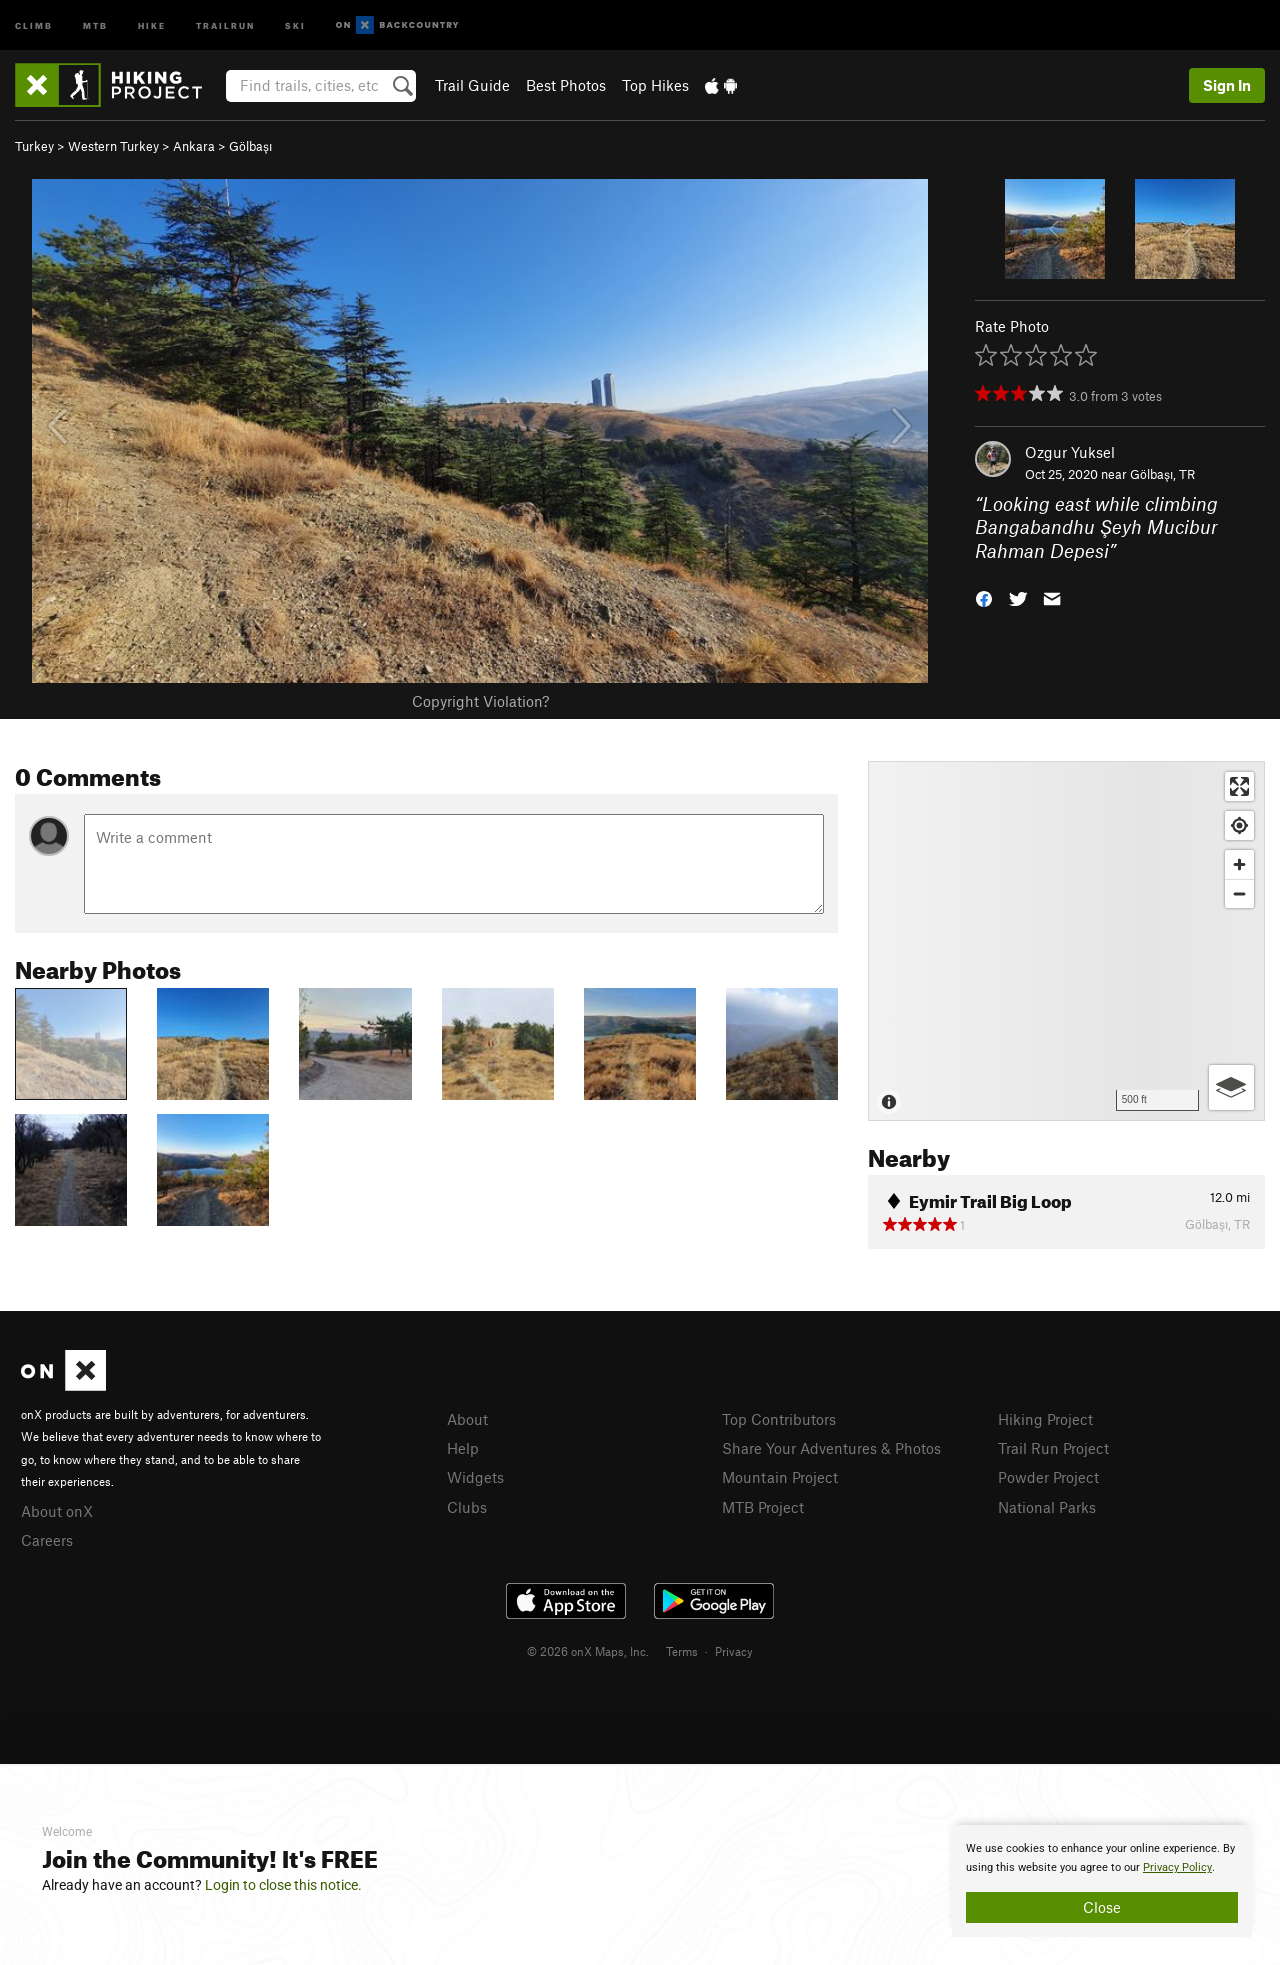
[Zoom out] (1239, 893)
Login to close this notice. (283, 1885)
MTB (95, 24)
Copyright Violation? (480, 701)
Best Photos (566, 85)
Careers (47, 1540)
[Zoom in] (1239, 864)
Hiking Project (1045, 1419)
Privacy (734, 1651)
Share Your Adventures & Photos (831, 1448)
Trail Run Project (1053, 1448)
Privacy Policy (1177, 1867)
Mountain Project (780, 1477)
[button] (984, 597)
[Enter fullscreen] (1239, 786)
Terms (682, 1651)
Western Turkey (113, 146)
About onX (57, 1511)
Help (463, 1448)
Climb (34, 24)
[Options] (1231, 1087)
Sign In (1227, 85)
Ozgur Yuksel (1070, 452)
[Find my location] (1239, 825)
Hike (152, 24)
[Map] (1066, 941)
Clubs (467, 1507)
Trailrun (225, 24)
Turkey (34, 146)
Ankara (194, 146)
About (467, 1419)
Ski (295, 24)
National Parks (1047, 1507)
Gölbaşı (250, 146)
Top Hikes (655, 85)
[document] (1102, 1881)
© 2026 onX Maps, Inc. (588, 1651)
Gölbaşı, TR (1162, 474)
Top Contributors (779, 1419)
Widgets (475, 1477)
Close (1102, 1907)
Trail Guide (472, 85)
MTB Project (763, 1507)
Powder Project (1048, 1477)
